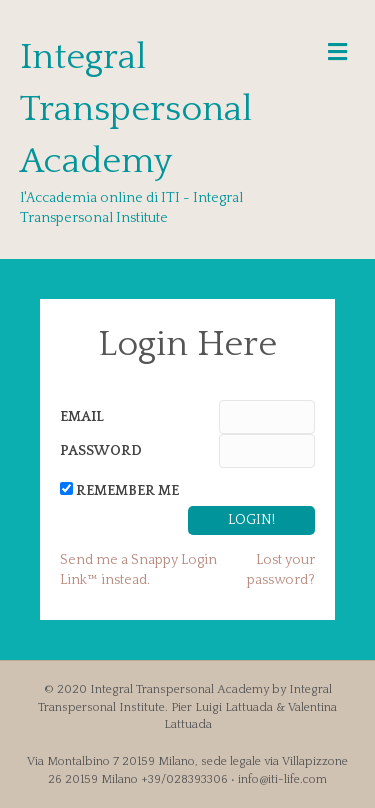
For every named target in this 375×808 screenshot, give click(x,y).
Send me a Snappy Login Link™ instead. (138, 570)
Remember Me (127, 491)
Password (101, 451)
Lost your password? (281, 570)
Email (82, 417)
